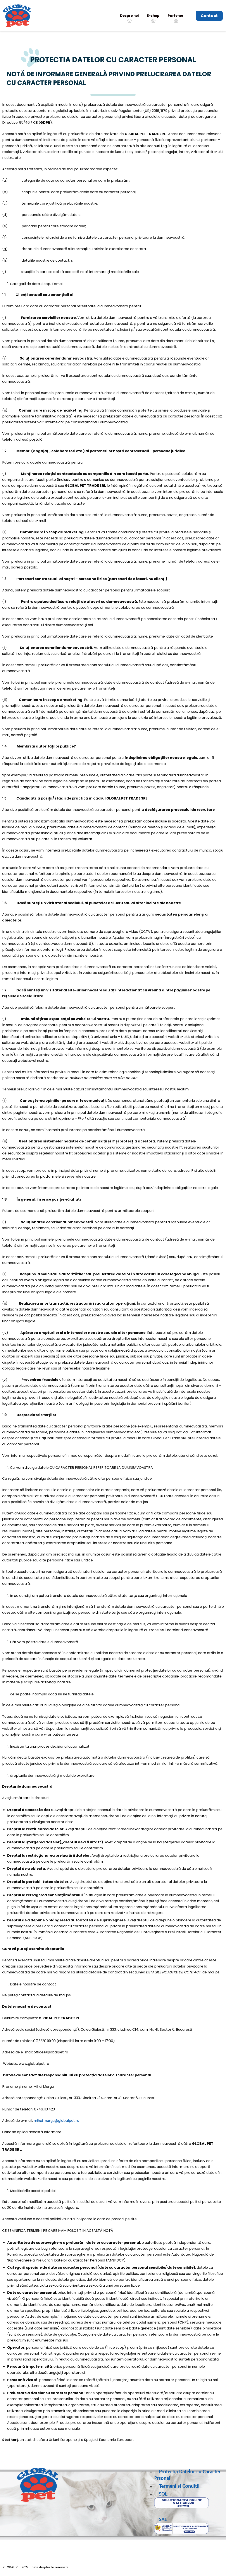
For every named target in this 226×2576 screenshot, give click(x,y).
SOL (190, 2499)
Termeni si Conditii (179, 2486)
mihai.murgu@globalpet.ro (56, 2120)
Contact (209, 15)
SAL (190, 2525)
